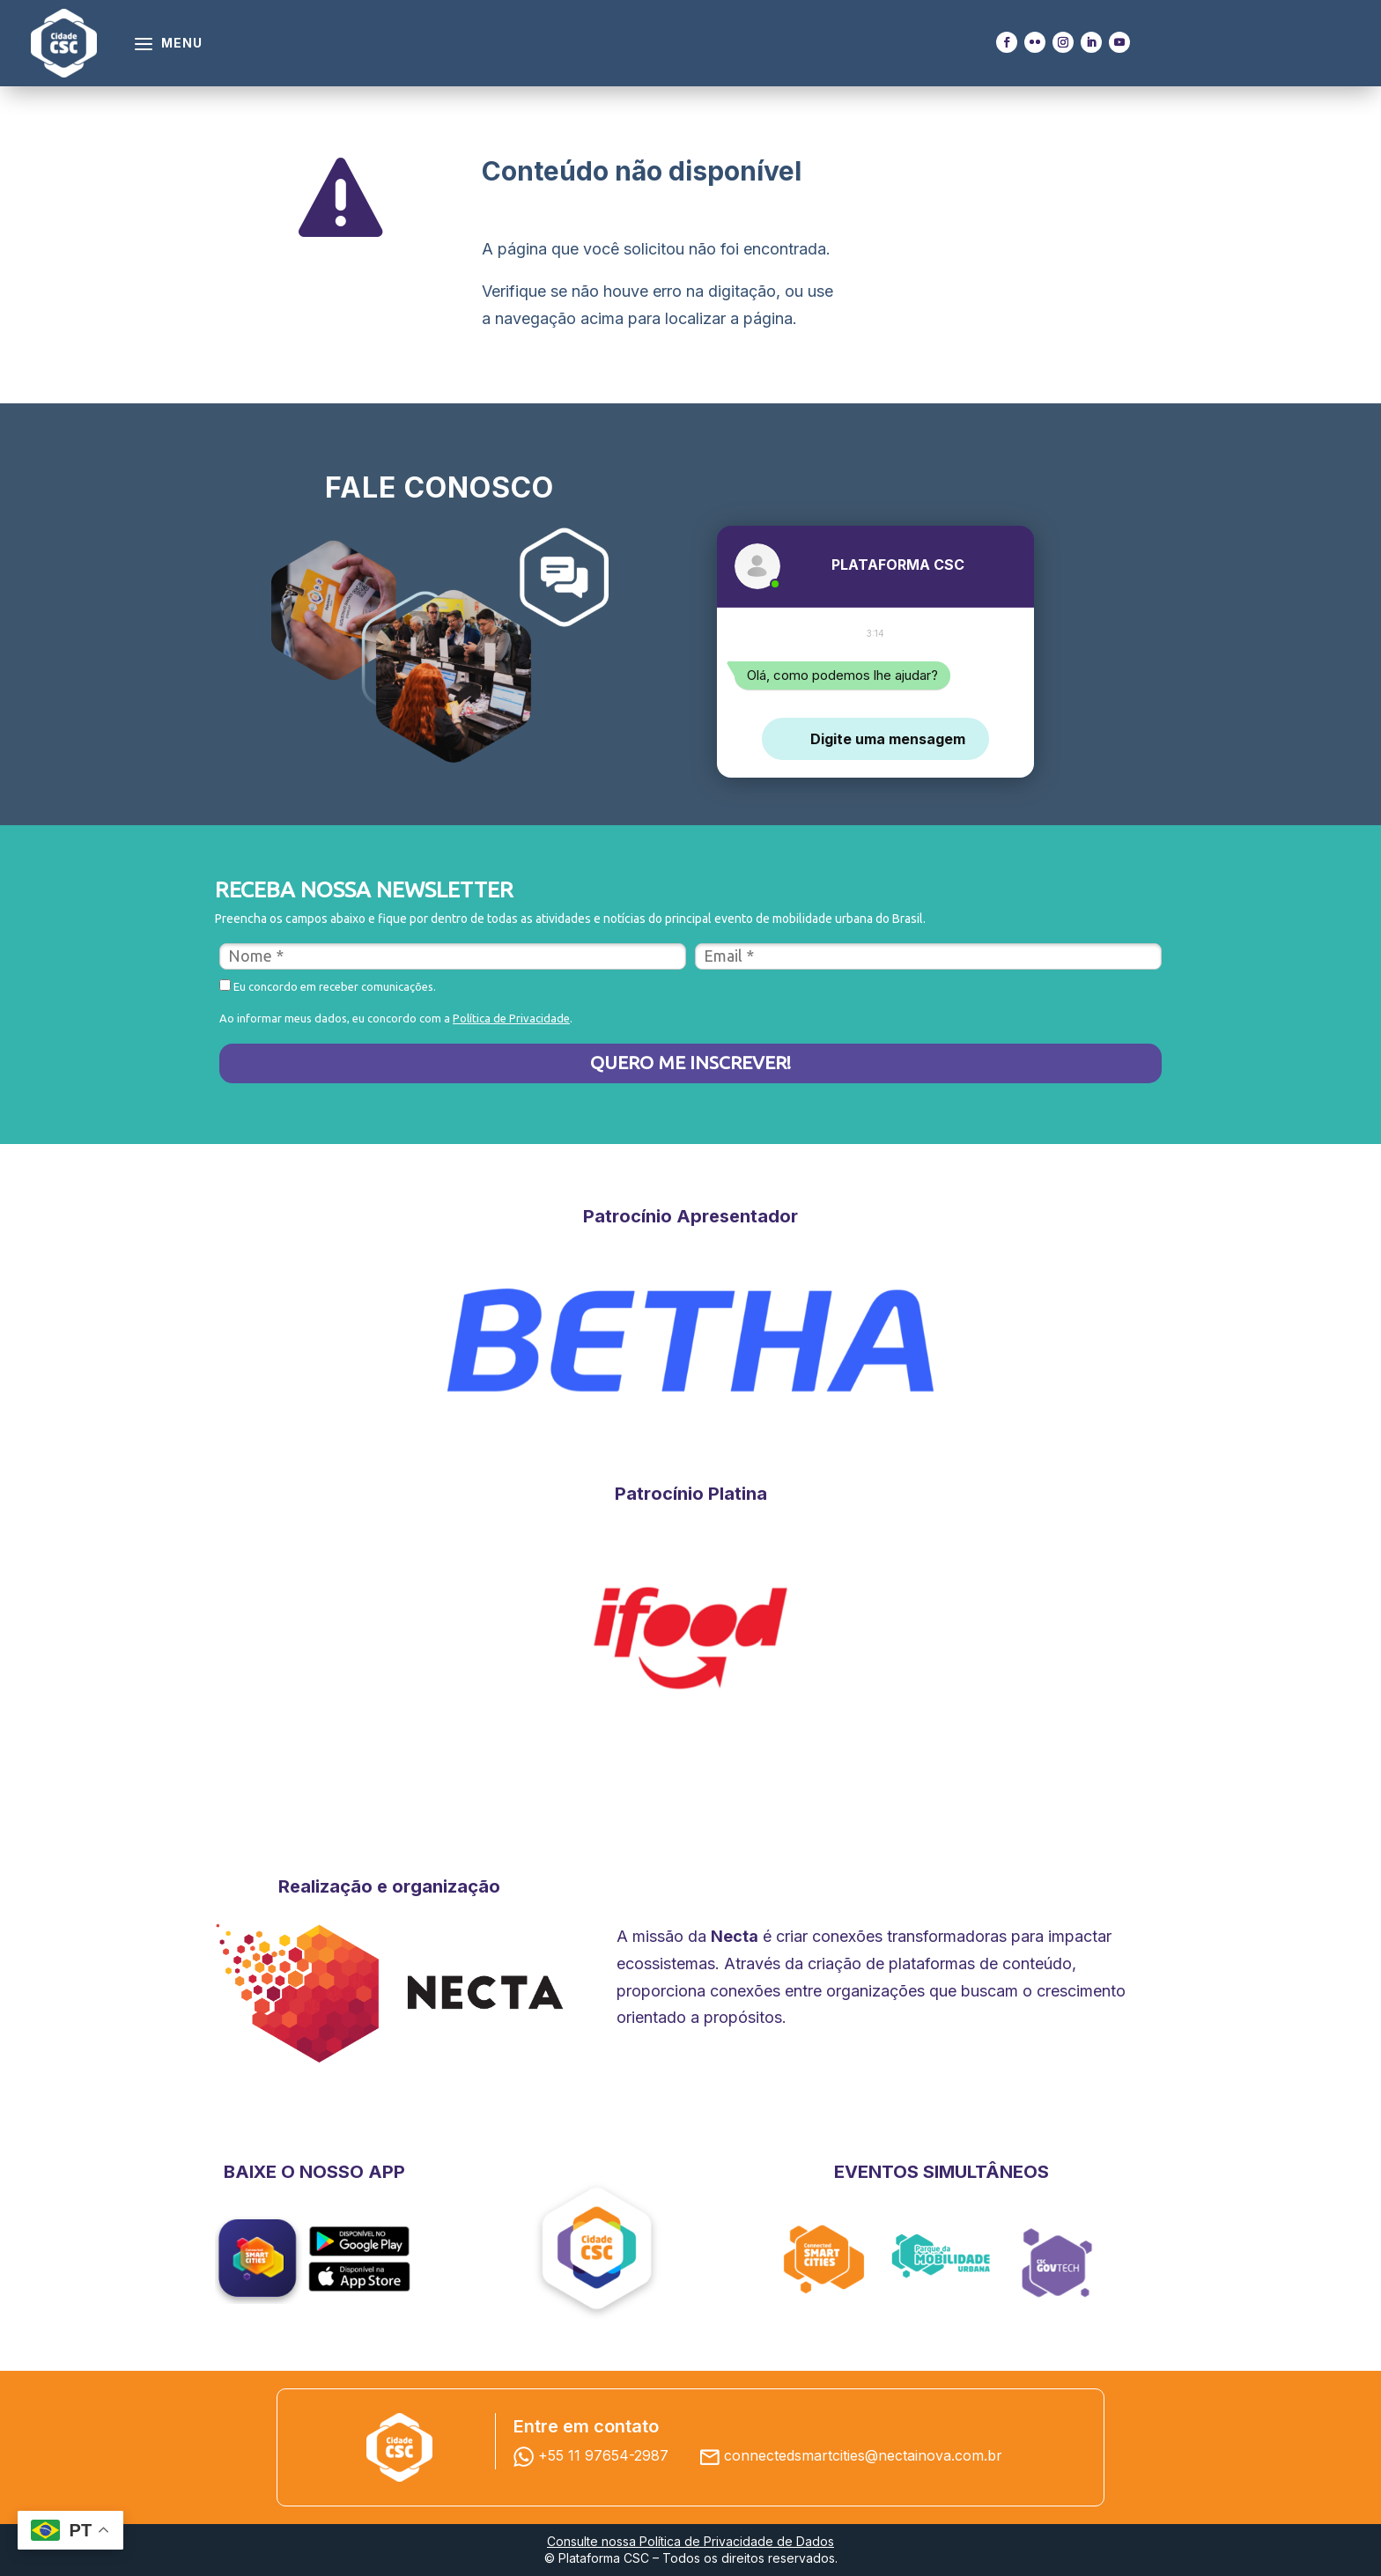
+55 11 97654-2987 (595, 2455)
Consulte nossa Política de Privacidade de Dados (690, 2541)
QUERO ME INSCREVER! (690, 1062)
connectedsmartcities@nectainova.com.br (863, 2455)
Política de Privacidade (511, 1018)
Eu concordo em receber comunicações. (327, 986)
